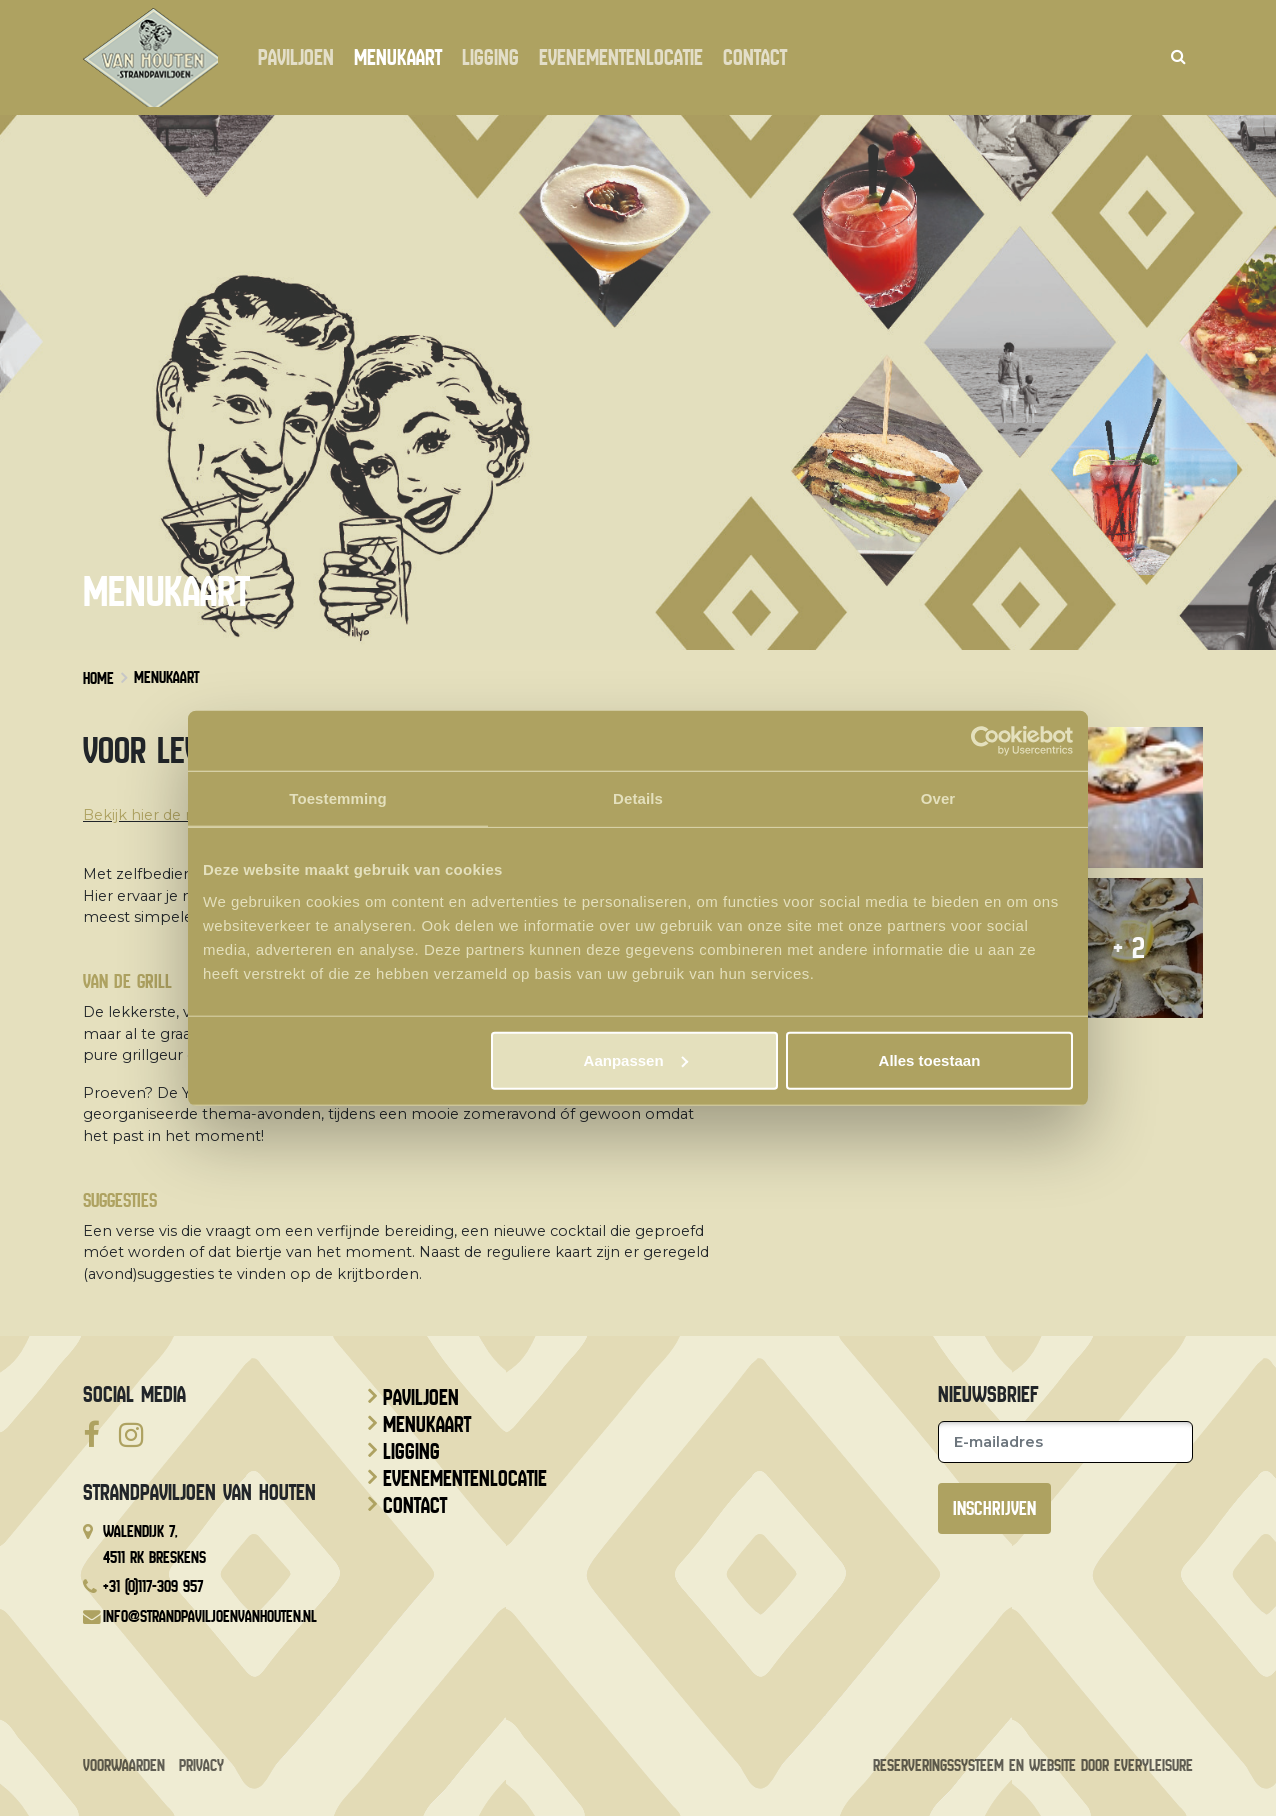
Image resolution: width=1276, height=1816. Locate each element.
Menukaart (403, 58)
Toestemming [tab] (338, 798)
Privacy (201, 1765)
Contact (760, 58)
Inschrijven (994, 1508)
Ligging (495, 58)
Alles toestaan (930, 1059)
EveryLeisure (1153, 1765)
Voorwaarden (124, 1765)
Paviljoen (301, 58)
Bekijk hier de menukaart (174, 815)
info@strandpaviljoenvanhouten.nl (210, 1616)
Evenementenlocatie (626, 58)
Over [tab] (938, 798)
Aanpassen (636, 1059)
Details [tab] (638, 798)
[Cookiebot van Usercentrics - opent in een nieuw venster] (985, 741)
